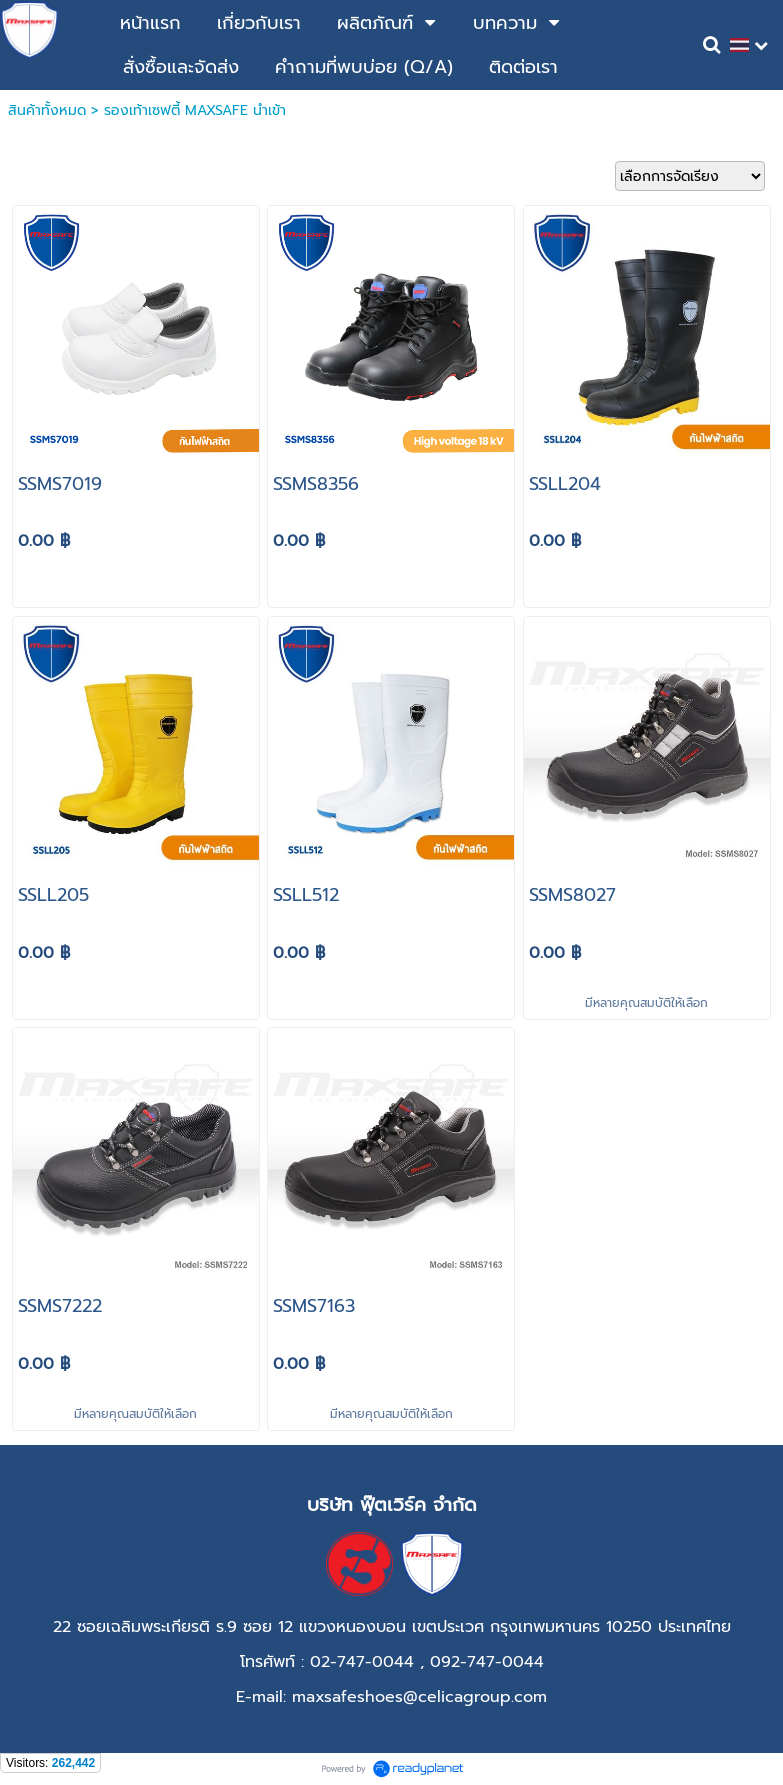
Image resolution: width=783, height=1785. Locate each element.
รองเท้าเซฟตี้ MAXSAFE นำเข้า (195, 110)
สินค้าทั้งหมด (47, 110)
